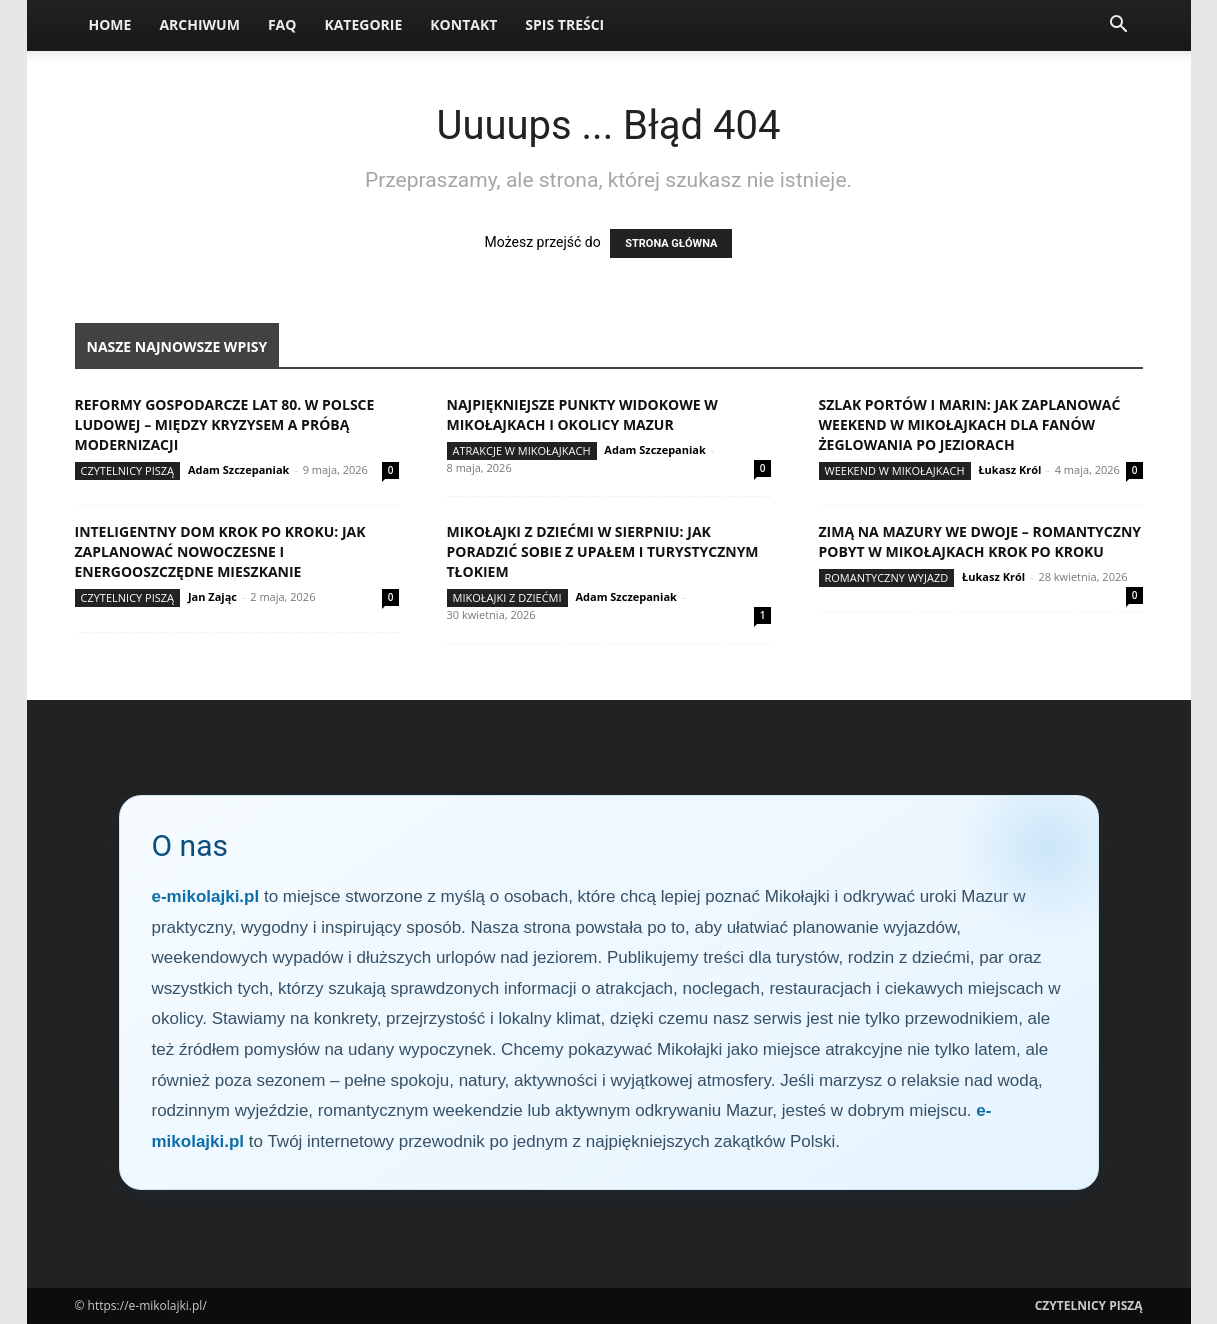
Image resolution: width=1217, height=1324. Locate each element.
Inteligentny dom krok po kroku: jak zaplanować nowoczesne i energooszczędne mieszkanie (220, 551)
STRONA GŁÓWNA (671, 243)
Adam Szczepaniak (238, 469)
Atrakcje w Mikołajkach (522, 450)
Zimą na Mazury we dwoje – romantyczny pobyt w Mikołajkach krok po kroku (980, 541)
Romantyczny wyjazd (887, 577)
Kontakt (463, 24)
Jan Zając (212, 596)
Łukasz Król (1009, 469)
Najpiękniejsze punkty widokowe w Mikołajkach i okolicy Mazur (582, 414)
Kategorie (363, 24)
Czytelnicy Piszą (128, 470)
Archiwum (199, 24)
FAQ (282, 24)
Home (110, 24)
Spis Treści (564, 24)
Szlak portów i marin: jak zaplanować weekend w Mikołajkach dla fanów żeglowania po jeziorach (970, 424)
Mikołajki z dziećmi (507, 597)
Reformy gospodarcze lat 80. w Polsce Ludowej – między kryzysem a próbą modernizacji (225, 424)
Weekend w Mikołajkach (895, 470)
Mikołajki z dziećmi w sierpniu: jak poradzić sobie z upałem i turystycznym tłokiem (603, 551)
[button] (1119, 26)
